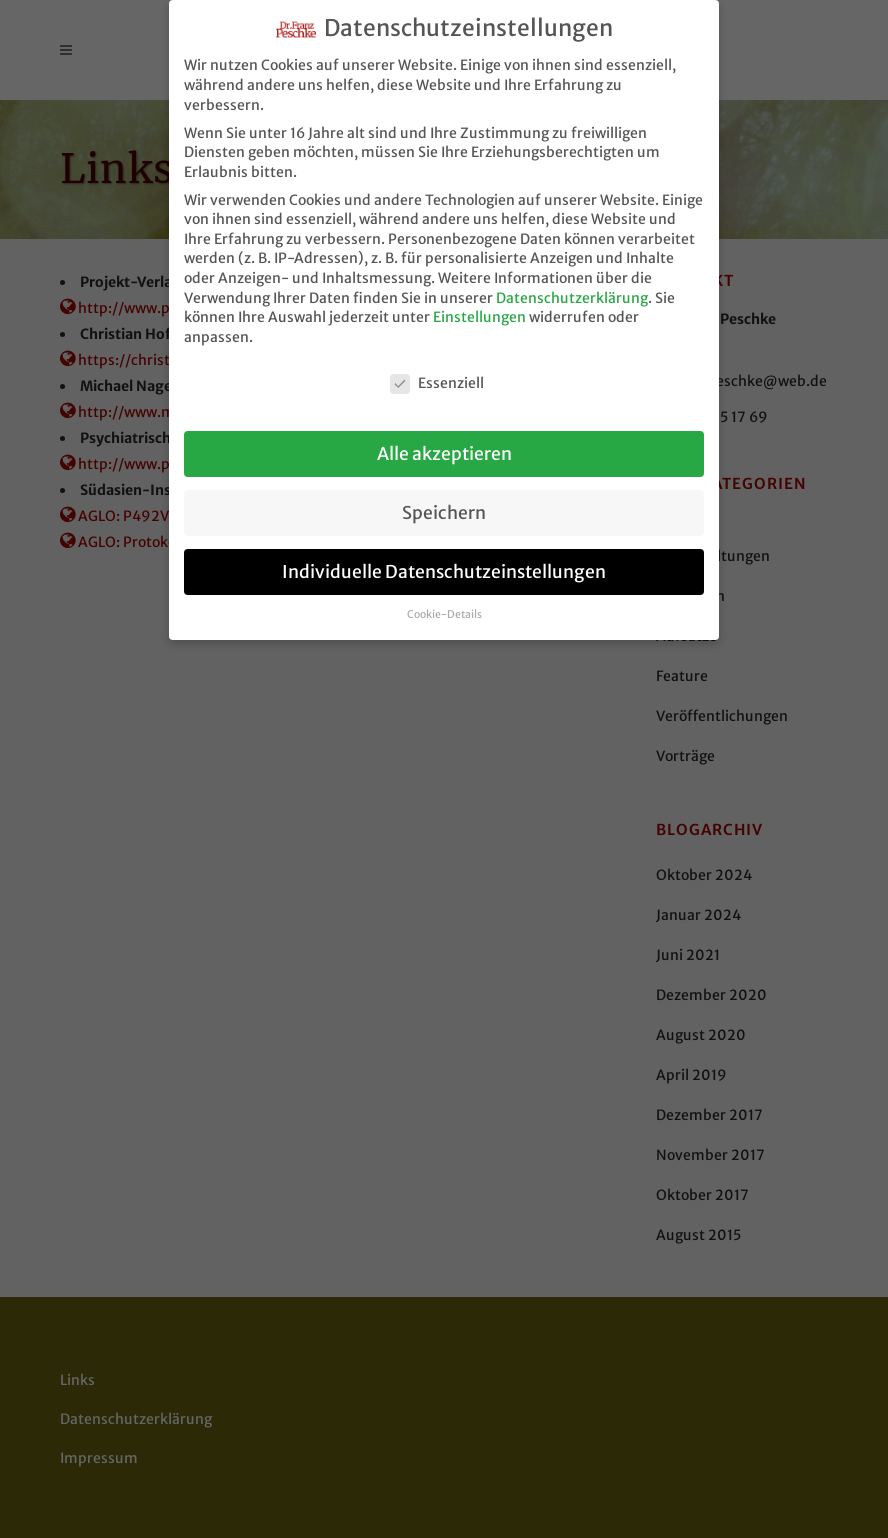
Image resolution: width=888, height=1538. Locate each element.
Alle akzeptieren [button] (444, 445)
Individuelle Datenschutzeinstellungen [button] (444, 563)
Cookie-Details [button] (444, 606)
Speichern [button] (444, 504)
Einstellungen (479, 309)
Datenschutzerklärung (572, 289)
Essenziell (437, 374)
